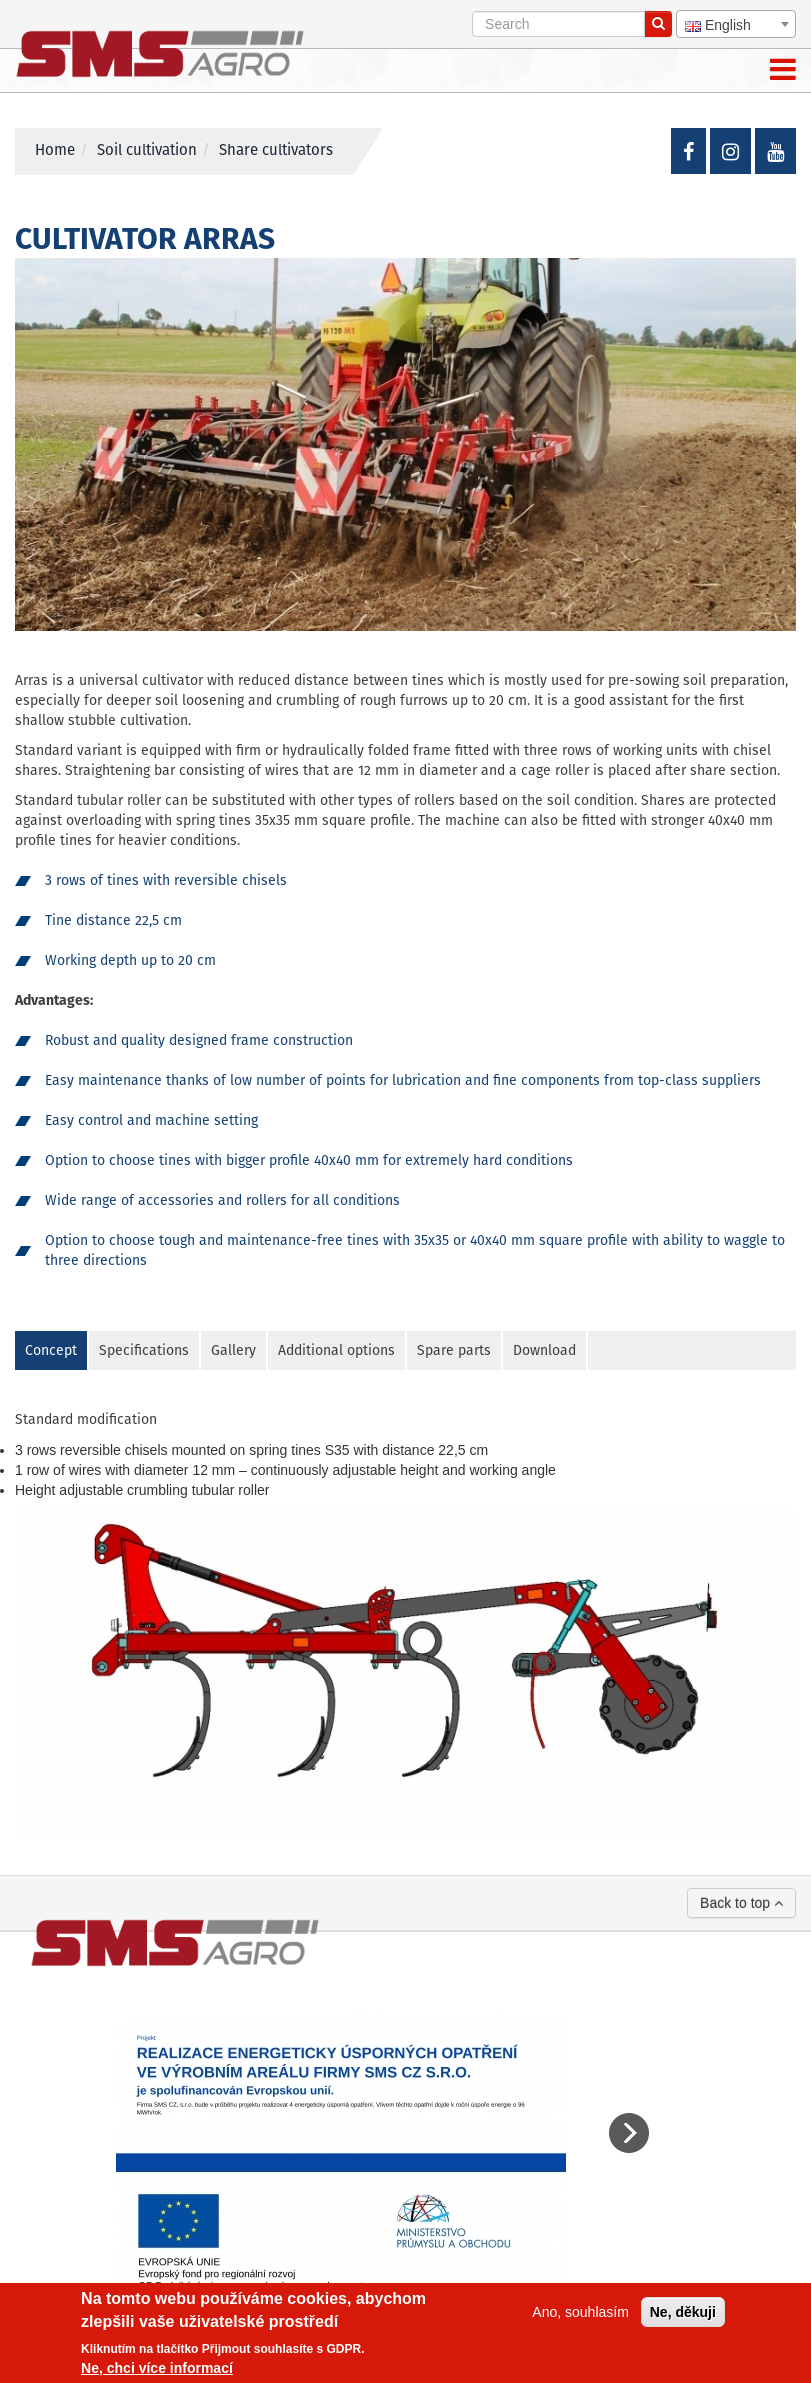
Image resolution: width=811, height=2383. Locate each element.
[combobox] (736, 24)
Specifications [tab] (144, 1351)
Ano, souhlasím (580, 2312)
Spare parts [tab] (454, 1351)
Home (55, 151)
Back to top (741, 1903)
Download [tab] (544, 1351)
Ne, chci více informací (157, 2368)
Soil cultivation (147, 151)
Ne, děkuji (683, 2312)
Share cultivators (276, 151)
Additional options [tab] (336, 1351)
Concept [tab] (51, 1351)
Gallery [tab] (233, 1351)
